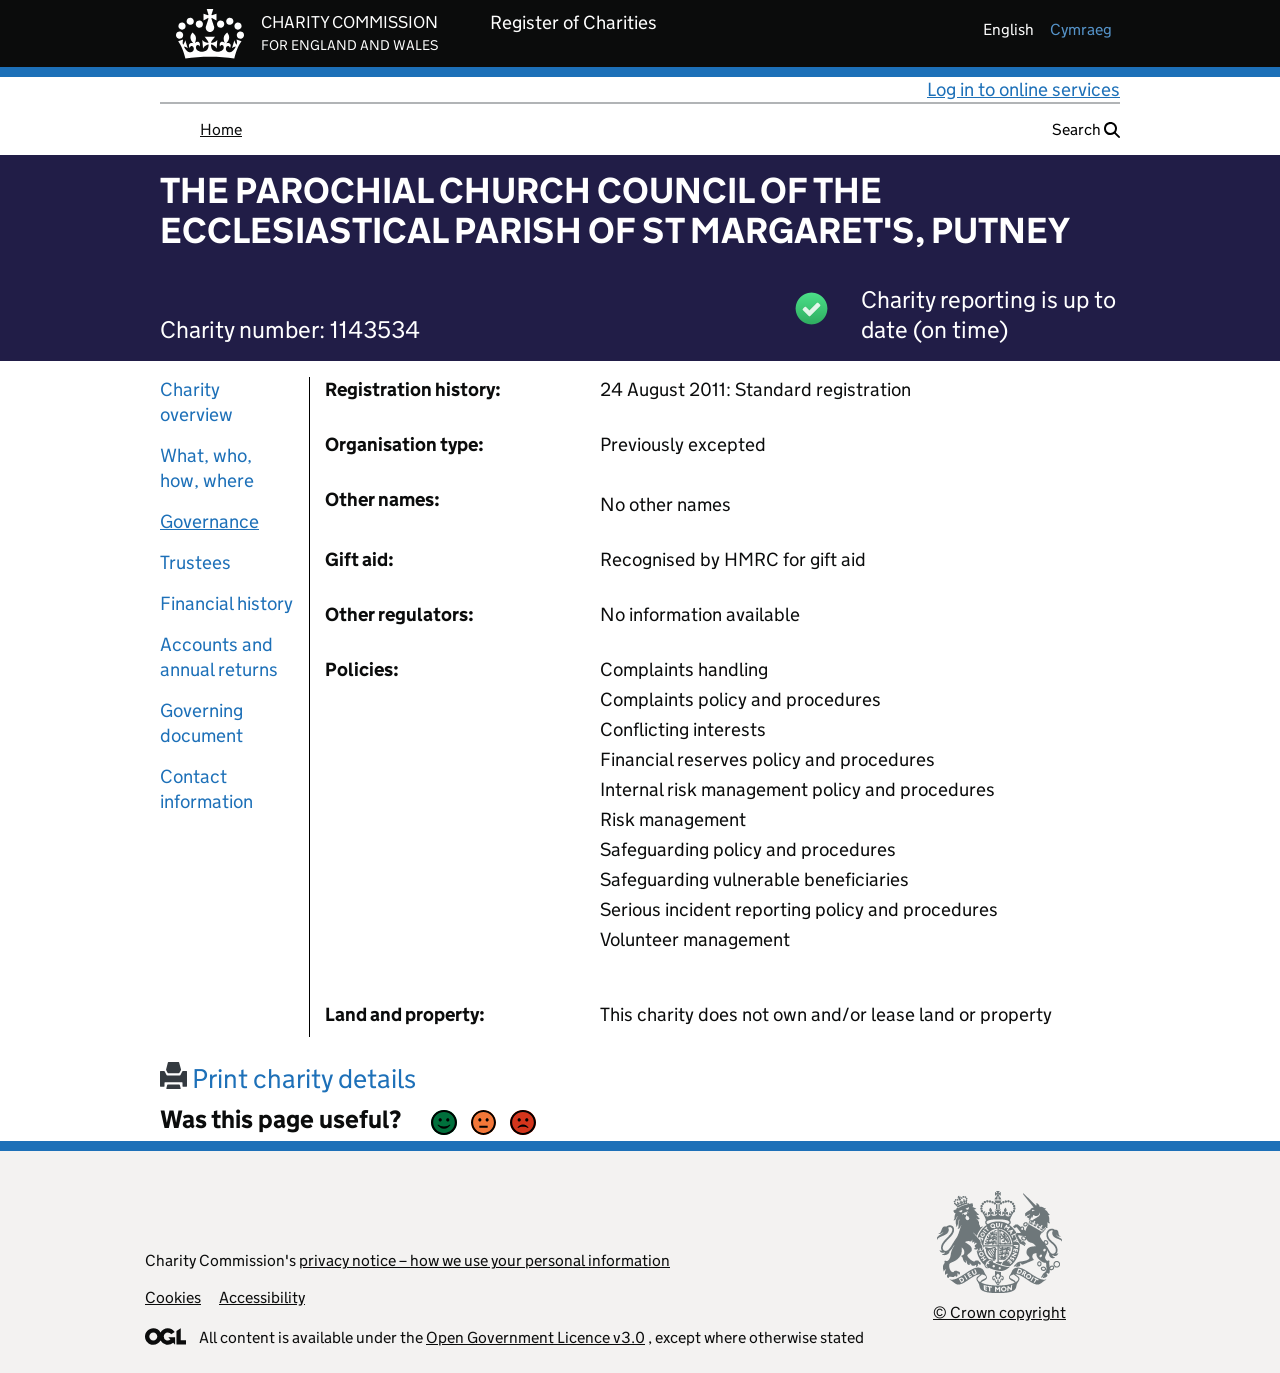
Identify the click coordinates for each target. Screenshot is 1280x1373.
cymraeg (1081, 29)
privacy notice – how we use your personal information (484, 1260)
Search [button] (1086, 129)
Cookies (173, 1297)
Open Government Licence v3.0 (535, 1337)
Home (221, 129)
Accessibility (262, 1297)
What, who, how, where (207, 468)
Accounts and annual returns (219, 657)
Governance (209, 521)
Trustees (195, 562)
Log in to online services (1023, 89)
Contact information (206, 789)
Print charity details (288, 1078)
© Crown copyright (999, 1312)
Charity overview (196, 402)
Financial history (226, 603)
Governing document (201, 723)
